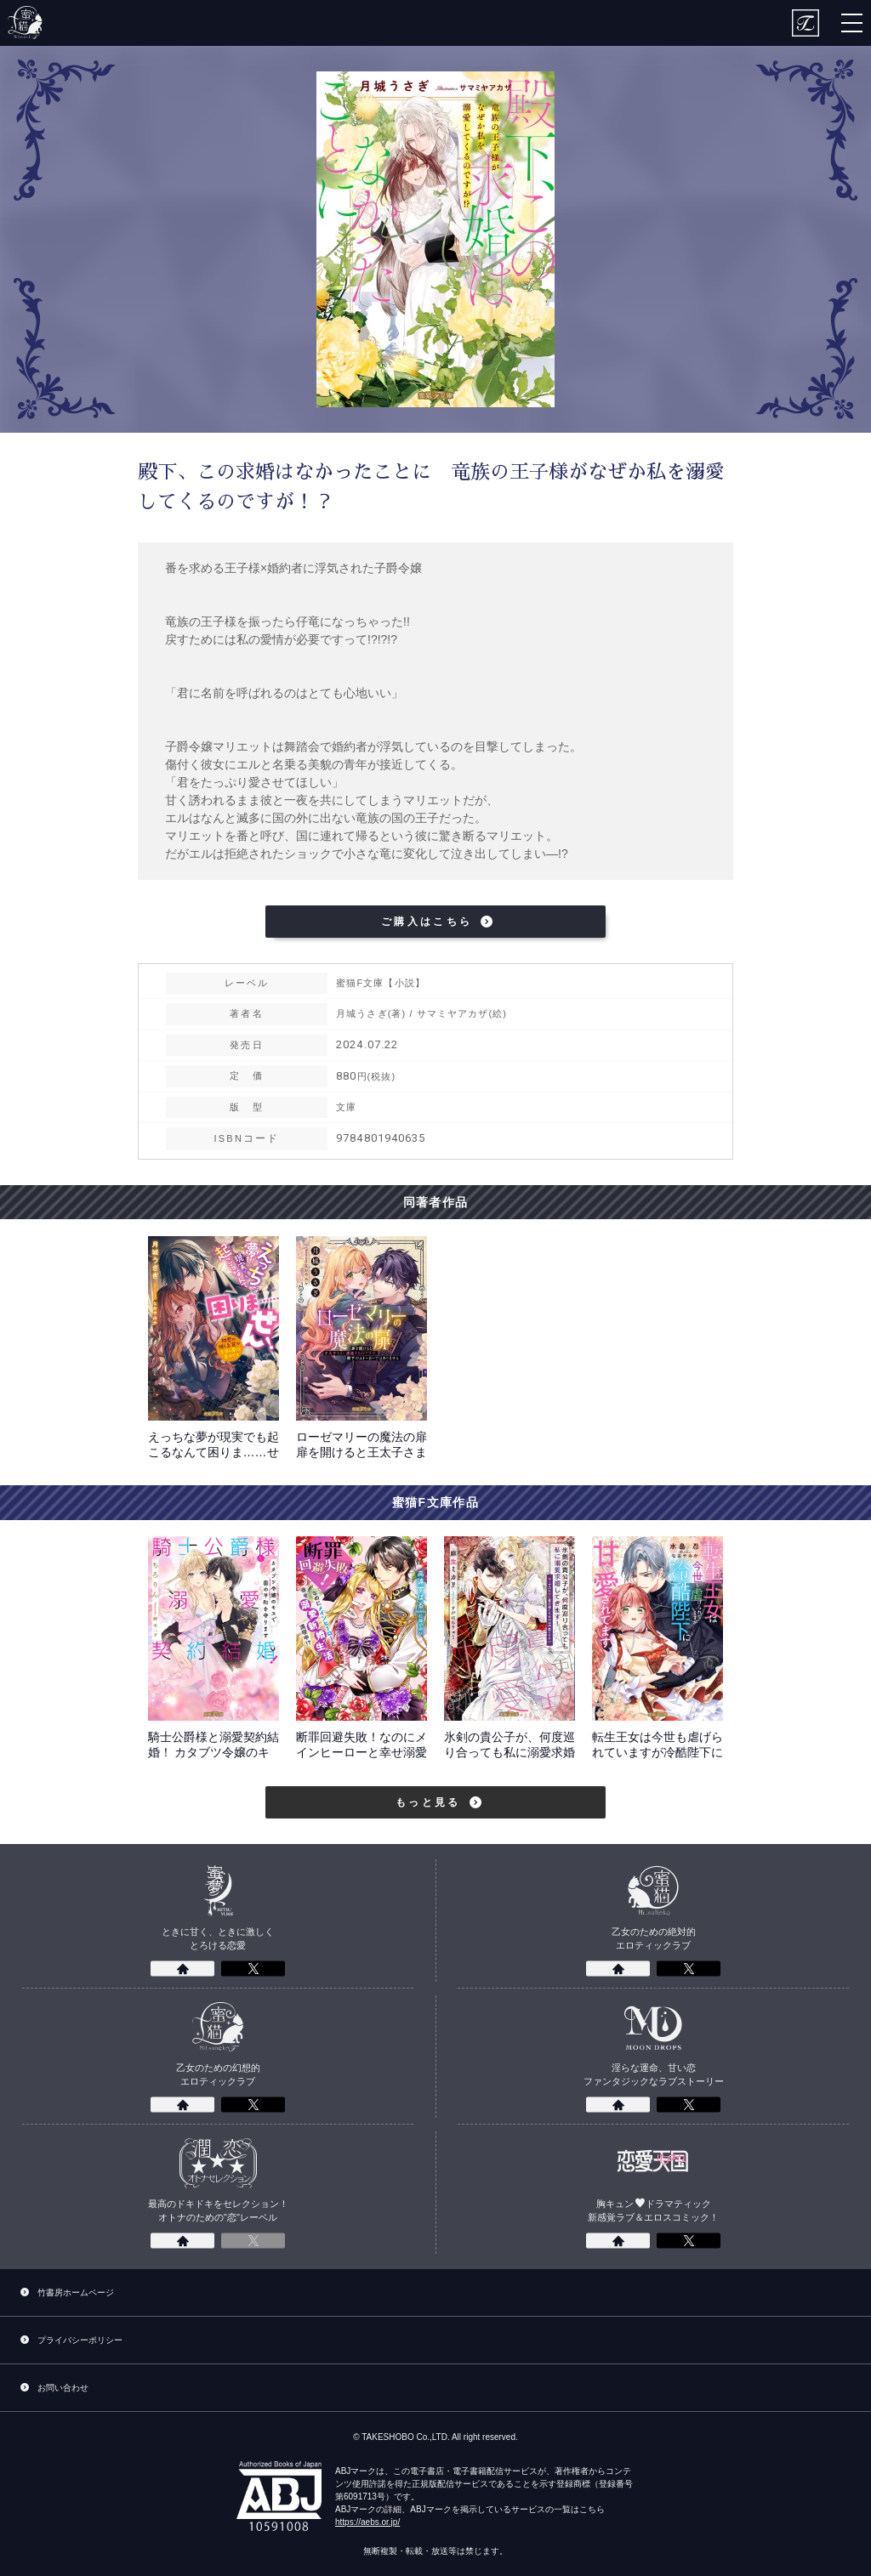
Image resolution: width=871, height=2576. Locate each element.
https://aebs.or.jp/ (367, 2522)
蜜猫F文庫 (26, 23)
